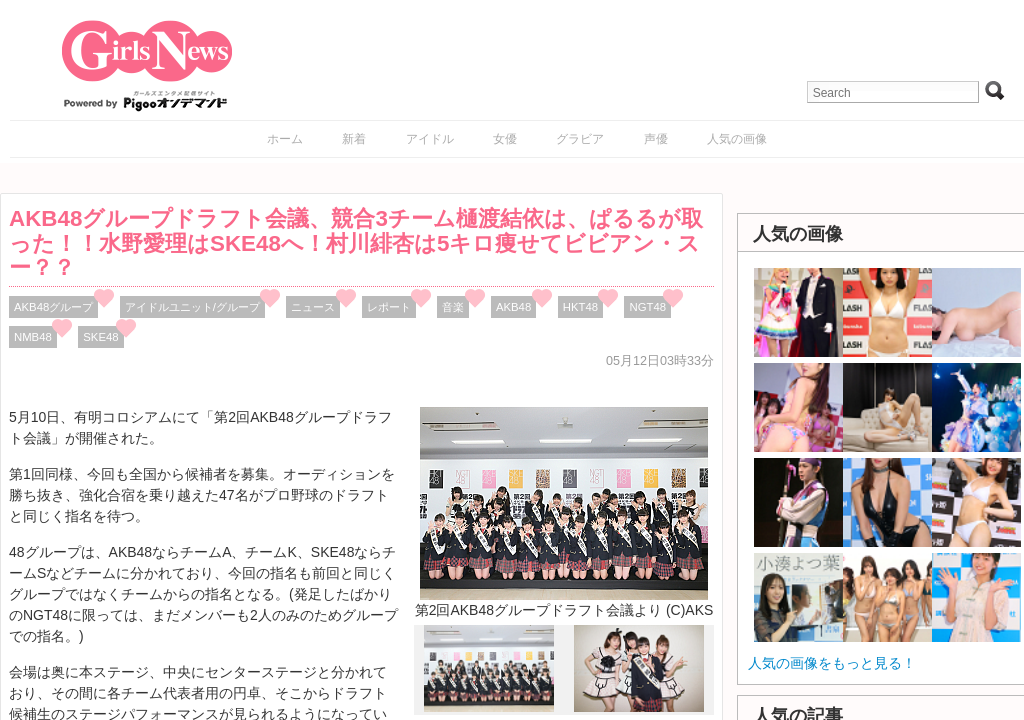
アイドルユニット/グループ (192, 307)
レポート (389, 307)
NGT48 (647, 307)
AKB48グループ (53, 307)
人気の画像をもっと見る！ (832, 663)
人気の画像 (737, 139)
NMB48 (33, 337)
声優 (656, 139)
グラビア (580, 139)
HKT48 (580, 307)
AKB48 (513, 307)
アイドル (430, 139)
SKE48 (100, 337)
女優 (505, 139)
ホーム (285, 139)
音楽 (453, 307)
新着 (354, 139)
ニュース (313, 307)
